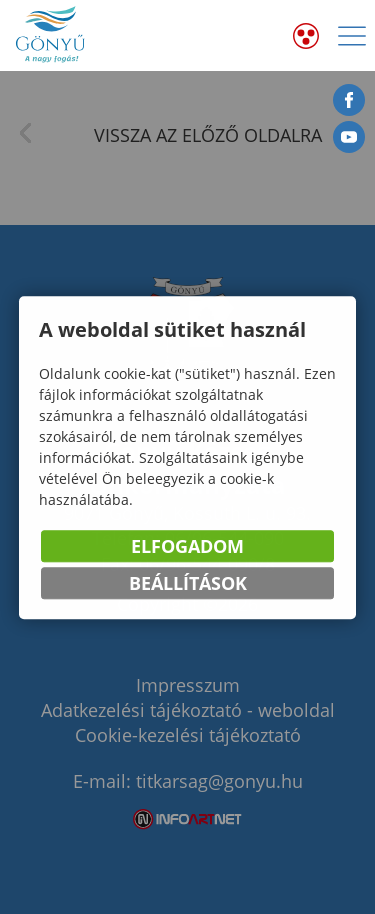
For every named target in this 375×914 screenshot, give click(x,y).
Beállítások (188, 584)
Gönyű (50, 35)
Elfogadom (187, 547)
